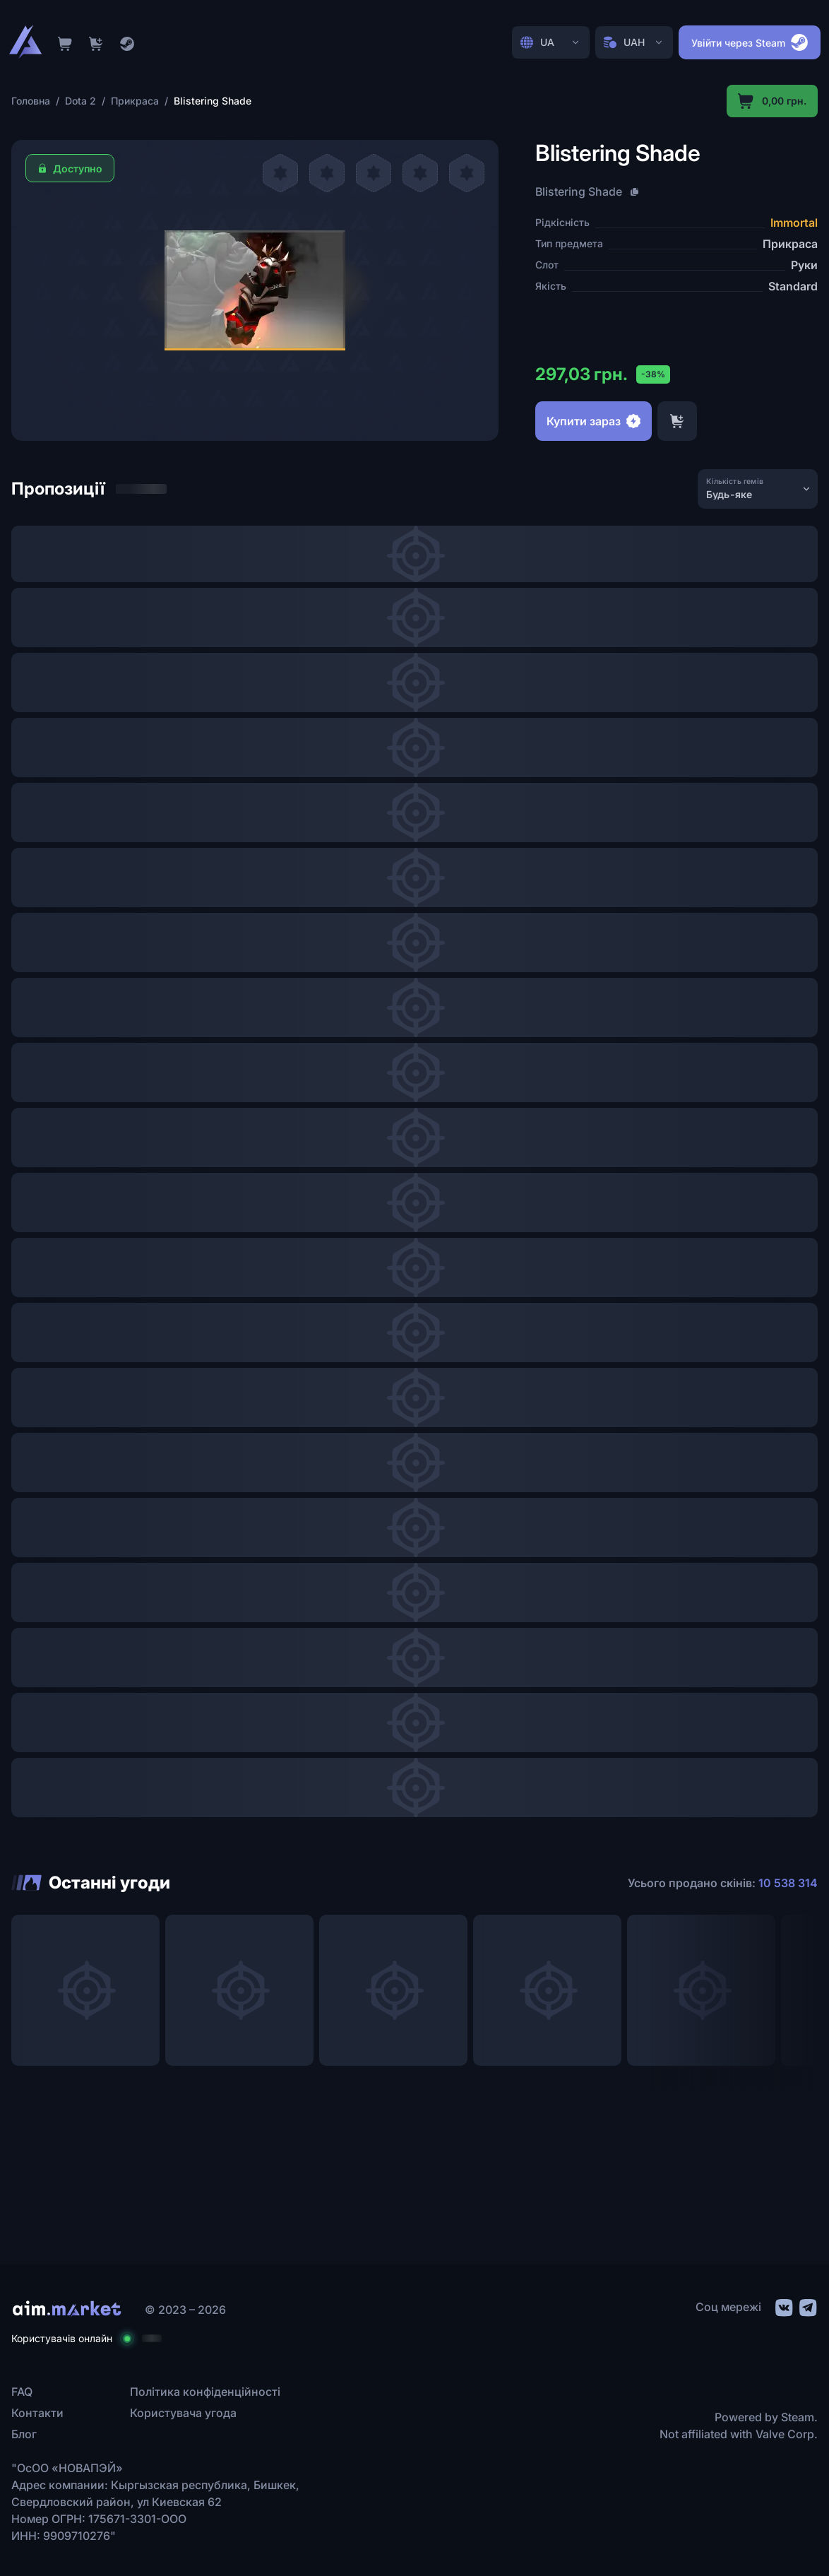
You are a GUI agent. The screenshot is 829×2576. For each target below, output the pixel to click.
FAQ (21, 2392)
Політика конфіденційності (205, 2392)
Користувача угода (183, 2413)
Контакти (37, 2413)
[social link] (783, 2306)
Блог (24, 2434)
